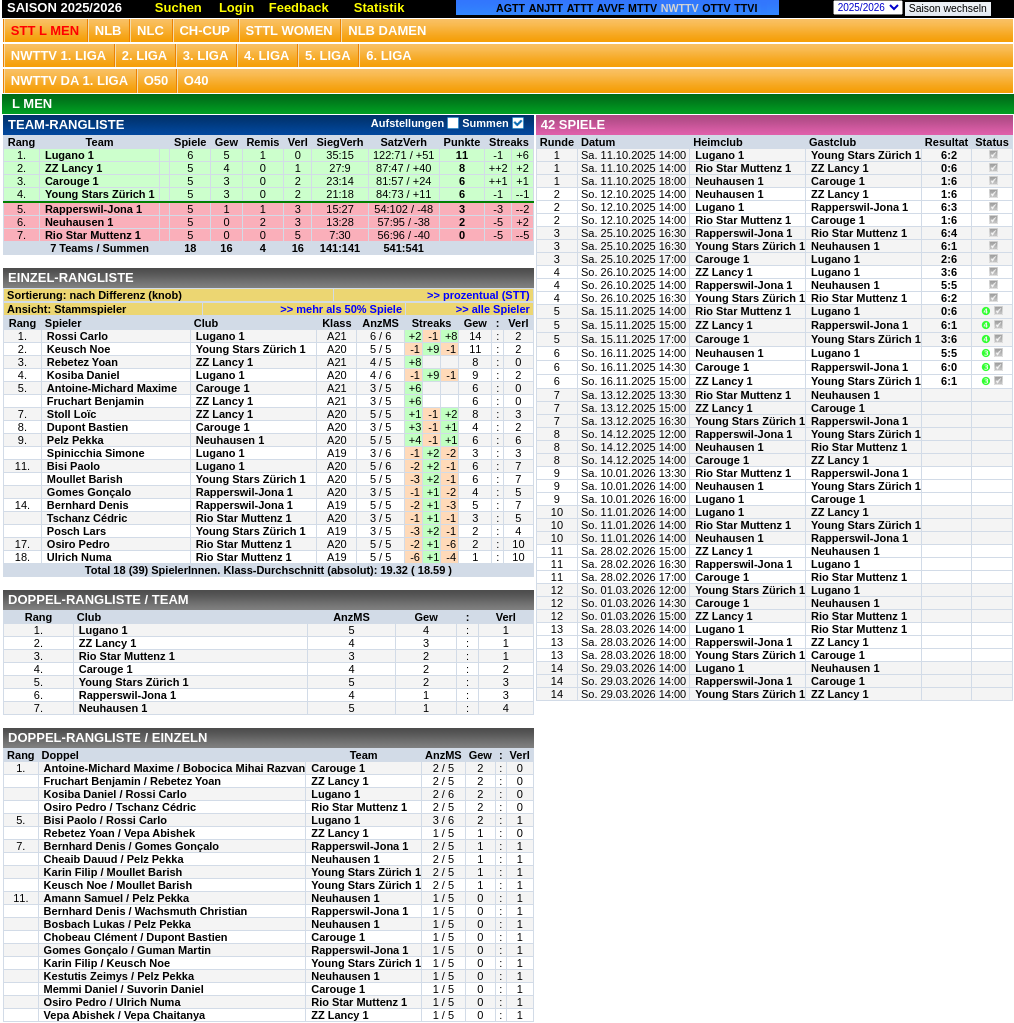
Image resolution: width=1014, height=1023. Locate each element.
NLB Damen (387, 30)
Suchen (178, 7)
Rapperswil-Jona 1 (93, 209)
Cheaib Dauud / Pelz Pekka (114, 859)
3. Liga (206, 55)
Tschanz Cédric (87, 518)
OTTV (716, 8)
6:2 (949, 155)
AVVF (611, 8)
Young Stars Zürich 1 (100, 194)
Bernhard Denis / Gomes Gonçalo (131, 846)
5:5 (949, 285)
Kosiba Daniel (83, 375)
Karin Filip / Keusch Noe (107, 963)
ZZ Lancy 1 (73, 168)
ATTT (580, 8)
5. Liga (328, 55)
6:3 (949, 207)
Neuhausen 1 (79, 222)
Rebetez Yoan (82, 362)
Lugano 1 (69, 155)
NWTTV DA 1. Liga (69, 80)
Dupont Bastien (87, 427)
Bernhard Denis (88, 505)
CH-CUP (204, 30)
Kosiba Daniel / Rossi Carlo (115, 794)
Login (236, 7)
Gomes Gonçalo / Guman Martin (127, 950)
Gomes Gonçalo (89, 492)
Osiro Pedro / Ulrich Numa (112, 1002)
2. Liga (145, 55)
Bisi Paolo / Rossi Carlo (105, 820)
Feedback (299, 7)
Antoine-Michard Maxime (112, 388)
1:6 (949, 181)
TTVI (745, 8)
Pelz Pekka (75, 440)
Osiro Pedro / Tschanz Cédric (120, 807)
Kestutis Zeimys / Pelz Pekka (119, 976)
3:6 (949, 272)
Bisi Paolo (73, 466)
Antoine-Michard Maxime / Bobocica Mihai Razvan (175, 768)
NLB (108, 30)
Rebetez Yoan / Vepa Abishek (119, 833)
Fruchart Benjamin (95, 401)
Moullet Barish (85, 479)
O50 (156, 80)
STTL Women (289, 30)
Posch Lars (76, 531)
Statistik (379, 7)
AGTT (510, 8)
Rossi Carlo (77, 336)
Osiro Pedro (78, 544)
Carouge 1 (72, 181)
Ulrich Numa (79, 557)
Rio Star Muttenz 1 (93, 235)
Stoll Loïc (72, 414)
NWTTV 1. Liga (58, 55)
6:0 (949, 367)
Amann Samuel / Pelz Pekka (117, 898)
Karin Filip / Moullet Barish (113, 872)
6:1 (949, 246)
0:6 (949, 168)
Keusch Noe (79, 349)
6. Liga (389, 55)
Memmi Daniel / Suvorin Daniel (124, 989)
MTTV (642, 8)
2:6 (949, 259)
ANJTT (546, 8)
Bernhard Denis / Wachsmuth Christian (146, 911)
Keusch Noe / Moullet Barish (118, 885)
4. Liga (267, 55)
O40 (196, 80)
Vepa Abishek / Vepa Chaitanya (125, 1015)
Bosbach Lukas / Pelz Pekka (117, 924)
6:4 (949, 233)
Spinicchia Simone (96, 453)
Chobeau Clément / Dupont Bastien (136, 937)
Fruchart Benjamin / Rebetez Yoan (132, 781)
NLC (150, 30)
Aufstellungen (415, 123)
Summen (491, 123)
